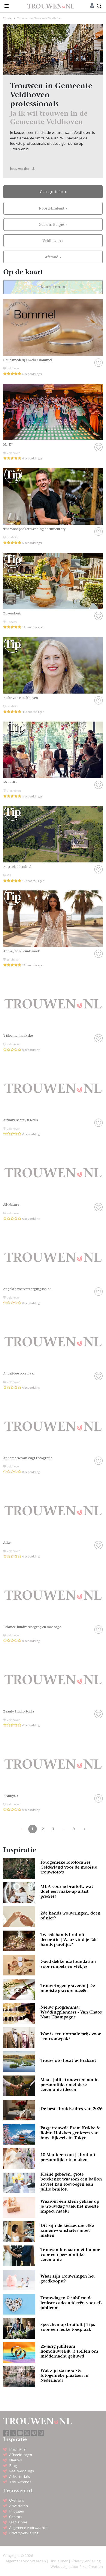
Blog (13, 2465)
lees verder (22, 168)
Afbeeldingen (20, 2454)
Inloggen (16, 2511)
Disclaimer (18, 2522)
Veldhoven (52, 241)
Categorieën (52, 191)
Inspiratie (17, 2449)
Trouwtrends (20, 2481)
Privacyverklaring (24, 2532)
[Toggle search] (99, 6)
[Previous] (84, 1829)
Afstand (52, 257)
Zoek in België (52, 224)
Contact (15, 2516)
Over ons (16, 2500)
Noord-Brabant (52, 208)
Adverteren (18, 2505)
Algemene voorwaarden (29, 2527)
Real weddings (21, 2470)
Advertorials (19, 2476)
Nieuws (15, 2460)
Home (7, 18)
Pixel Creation (91, 2566)
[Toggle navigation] (6, 6)
